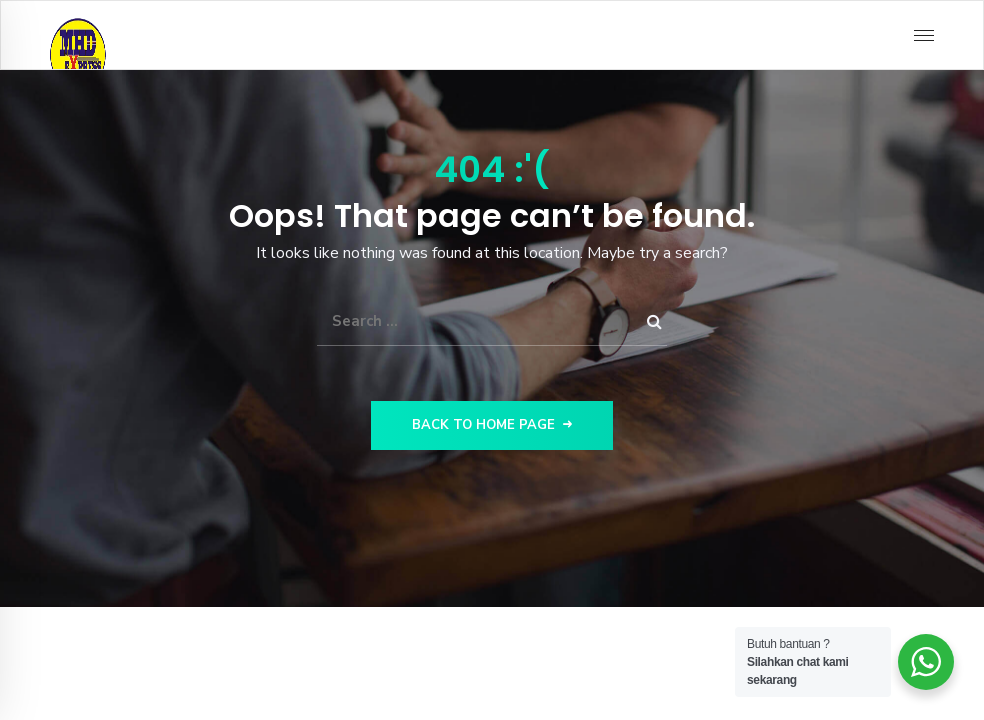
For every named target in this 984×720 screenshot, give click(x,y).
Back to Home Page (492, 425)
